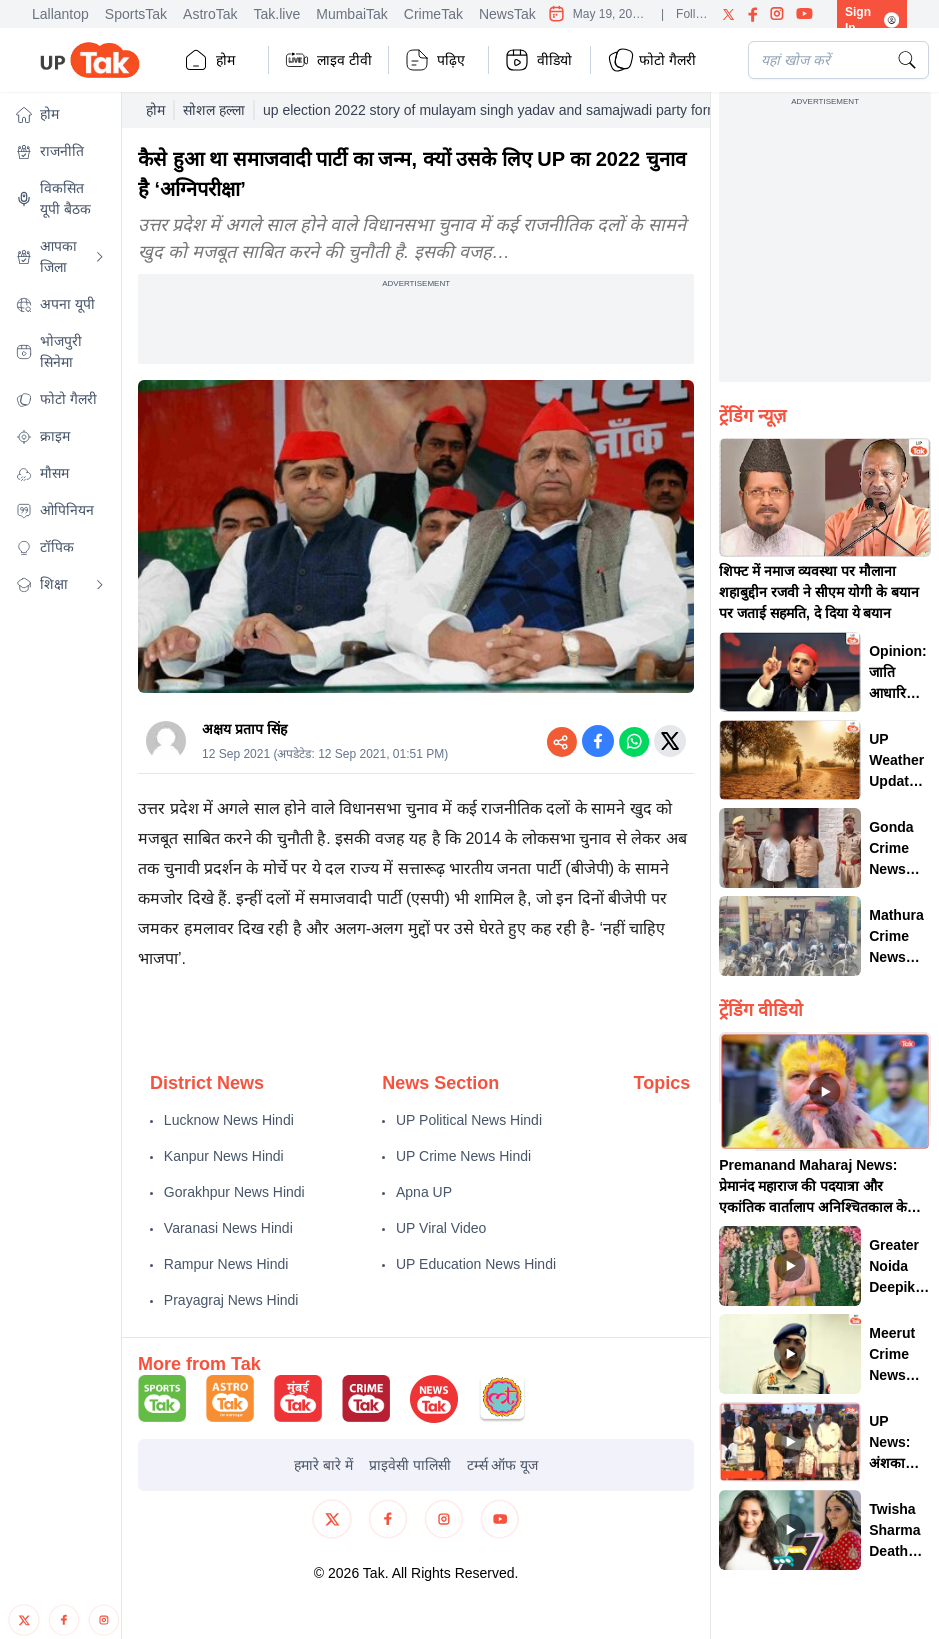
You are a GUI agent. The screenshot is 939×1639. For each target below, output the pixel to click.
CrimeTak (433, 14)
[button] (60, 114)
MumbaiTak (352, 14)
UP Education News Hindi (476, 1264)
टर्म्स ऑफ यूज (503, 1465)
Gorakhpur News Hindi (234, 1192)
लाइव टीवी (328, 60)
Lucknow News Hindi (229, 1120)
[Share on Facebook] (598, 741)
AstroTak (210, 14)
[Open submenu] (100, 257)
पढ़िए (435, 60)
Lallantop (60, 14)
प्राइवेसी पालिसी (410, 1465)
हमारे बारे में (323, 1465)
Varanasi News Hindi (228, 1228)
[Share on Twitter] (670, 741)
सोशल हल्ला (214, 110)
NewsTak (507, 14)
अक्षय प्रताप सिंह (244, 729)
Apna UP (424, 1192)
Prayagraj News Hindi (231, 1300)
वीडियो (538, 60)
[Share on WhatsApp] (634, 741)
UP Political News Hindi (469, 1120)
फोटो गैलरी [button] (651, 60)
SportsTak (136, 14)
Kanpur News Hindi (224, 1156)
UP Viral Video (441, 1228)
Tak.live (277, 14)
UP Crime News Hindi (463, 1156)
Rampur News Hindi (226, 1264)
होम (209, 60)
